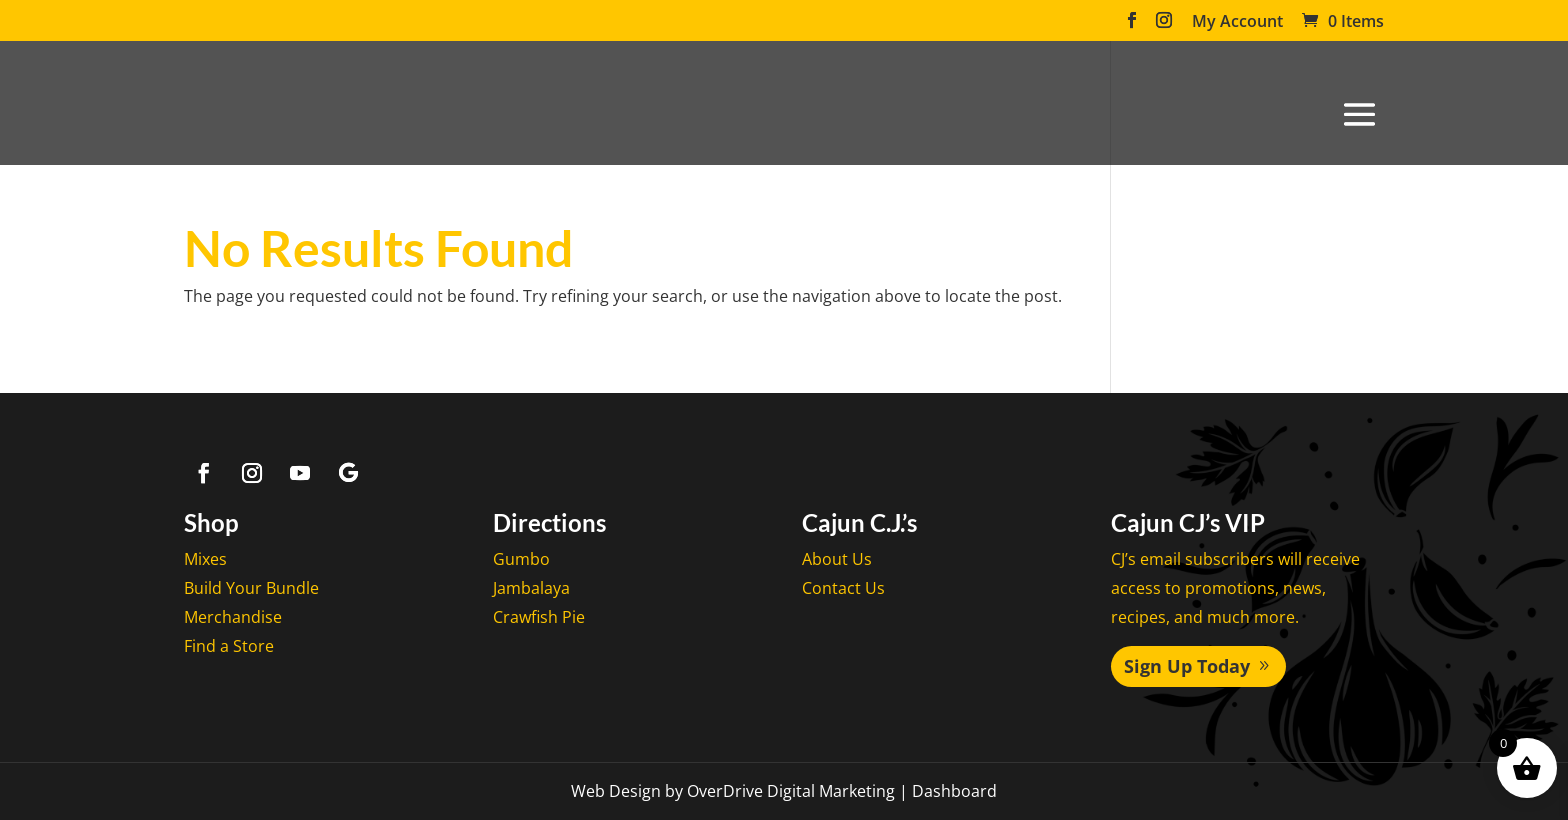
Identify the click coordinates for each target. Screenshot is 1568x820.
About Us (837, 559)
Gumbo (521, 559)
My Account (1237, 22)
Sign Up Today (1187, 666)
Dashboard (954, 791)
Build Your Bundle (251, 588)
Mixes (205, 559)
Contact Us (843, 588)
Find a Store (229, 646)
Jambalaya (531, 588)
